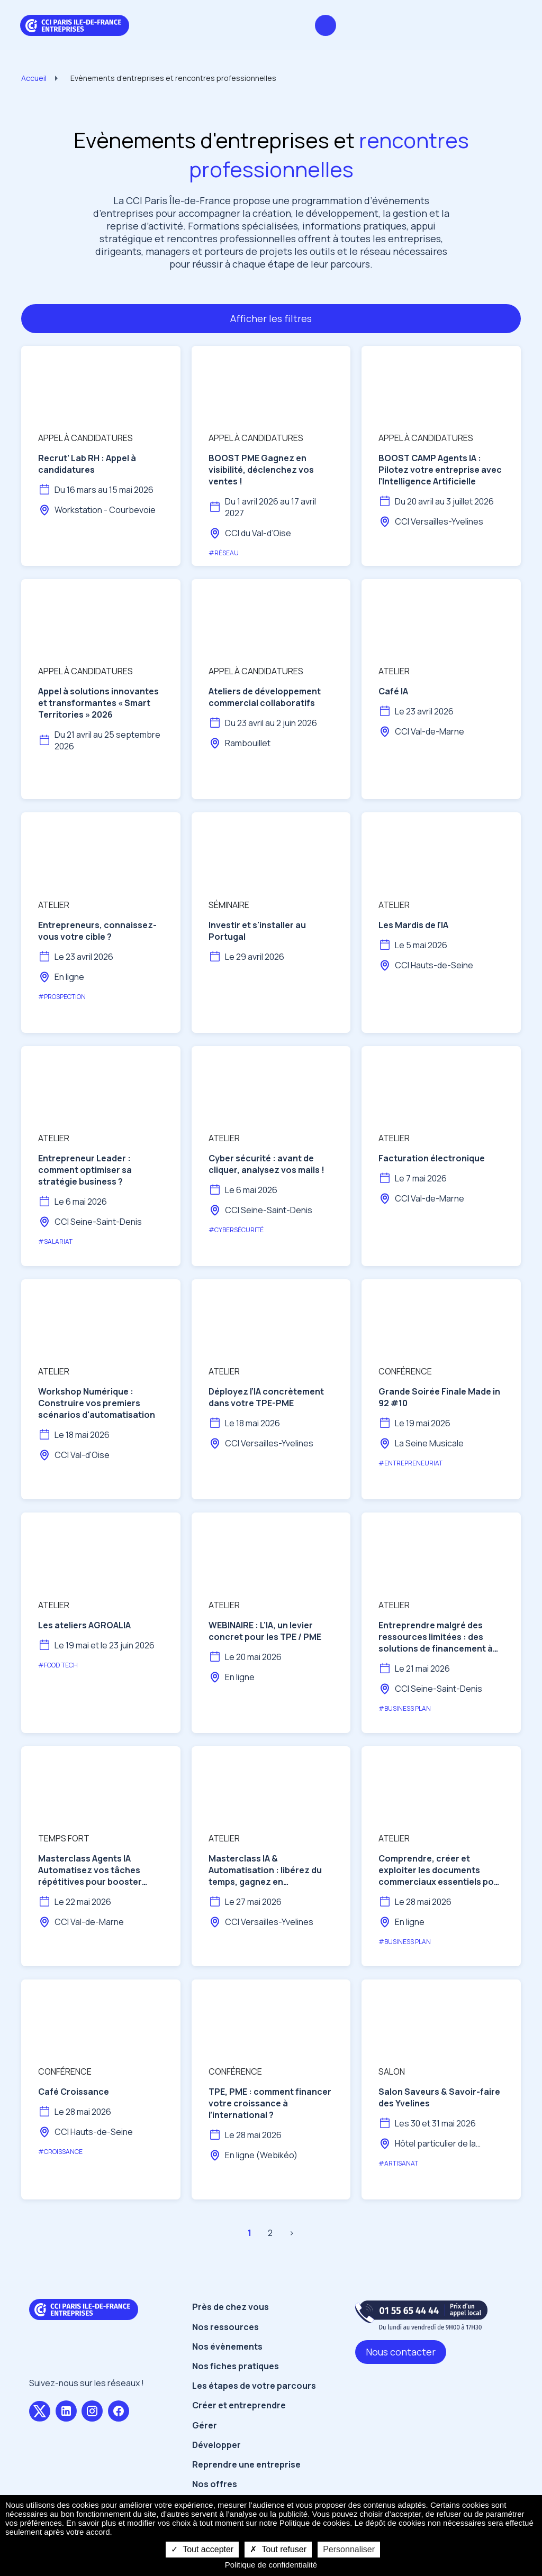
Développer (216, 2445)
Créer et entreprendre (239, 2405)
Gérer (204, 2425)
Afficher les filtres (271, 318)
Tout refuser (278, 2549)
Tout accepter (202, 2549)
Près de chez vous (230, 2307)
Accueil (34, 78)
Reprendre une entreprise (246, 2464)
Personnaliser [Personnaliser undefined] (349, 2549)
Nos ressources (225, 2327)
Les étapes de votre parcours (254, 2385)
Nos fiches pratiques (235, 2366)
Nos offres (214, 2484)
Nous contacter (401, 2351)
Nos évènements (227, 2346)
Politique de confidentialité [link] (271, 2564)
